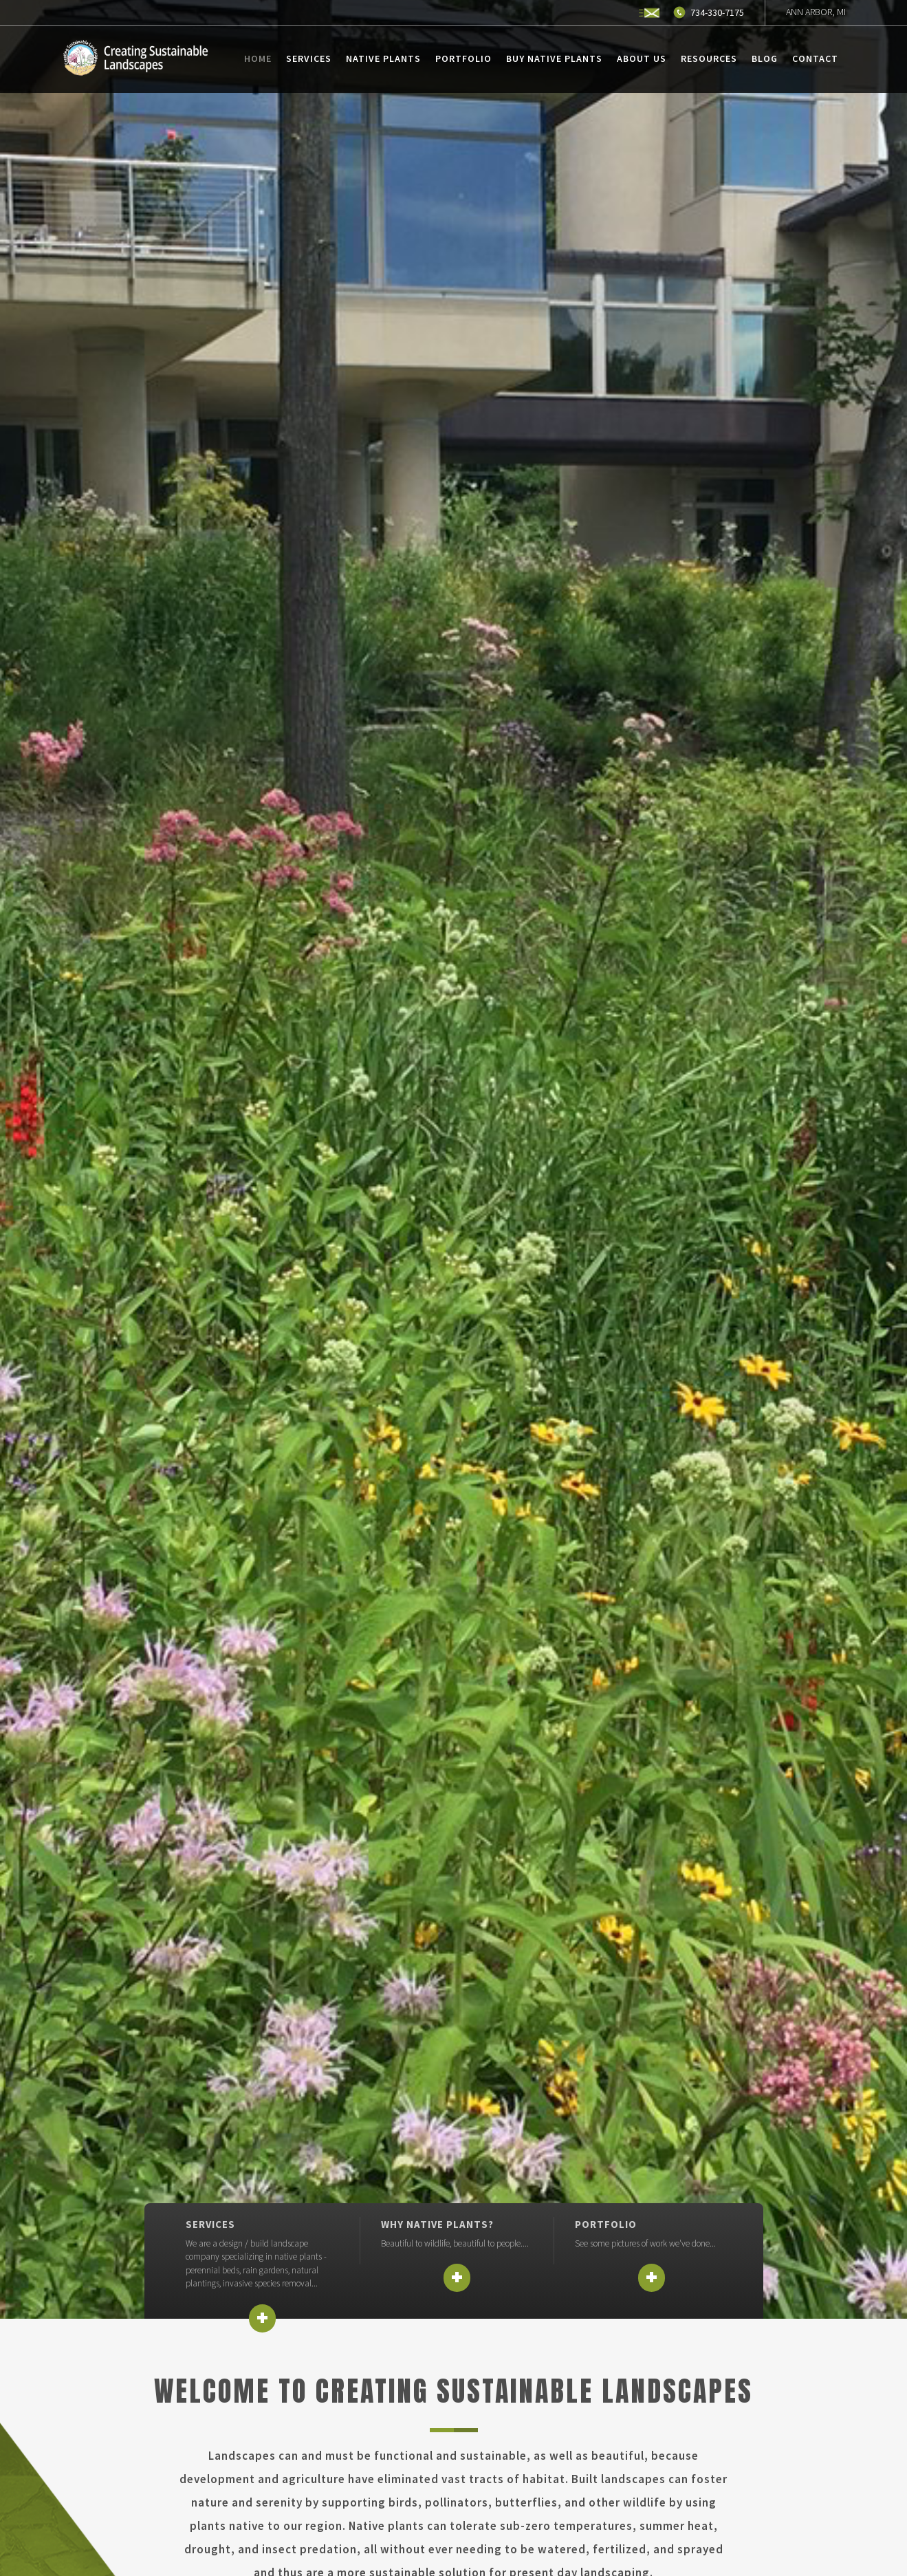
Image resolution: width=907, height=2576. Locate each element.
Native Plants (383, 58)
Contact (815, 58)
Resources (709, 58)
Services (308, 58)
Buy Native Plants (554, 58)
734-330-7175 (717, 12)
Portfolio (463, 58)
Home (258, 58)
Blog (765, 58)
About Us (641, 58)
